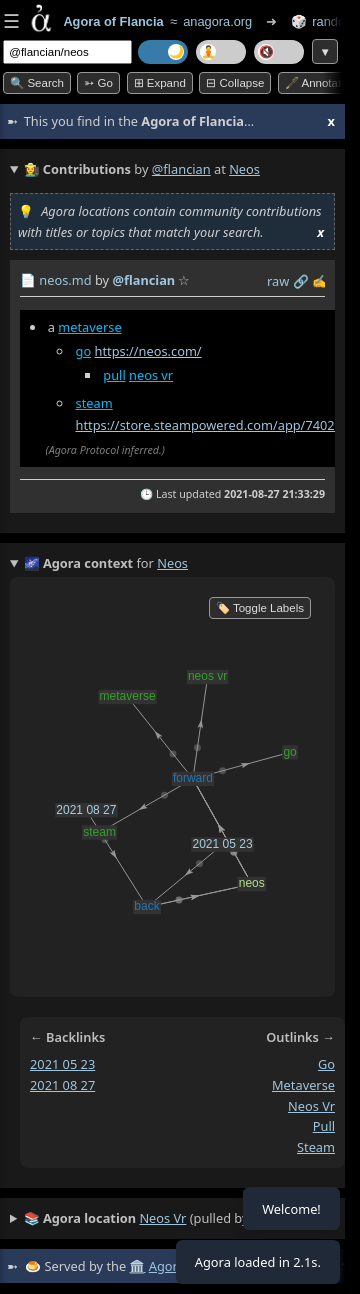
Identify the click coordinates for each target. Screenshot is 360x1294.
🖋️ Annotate (316, 83)
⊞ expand (160, 83)
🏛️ (137, 1266)
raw (278, 281)
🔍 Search (37, 83)
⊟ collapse (235, 83)
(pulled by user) (153, 1219)
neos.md (65, 280)
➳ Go (98, 83)
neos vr (151, 375)
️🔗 (301, 281)
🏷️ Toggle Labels (260, 608)
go (84, 351)
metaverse (89, 327)
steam (94, 403)
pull (114, 375)
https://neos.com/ (147, 351)
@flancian (181, 169)
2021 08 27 (62, 1085)
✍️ (320, 281)
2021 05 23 (62, 1064)
